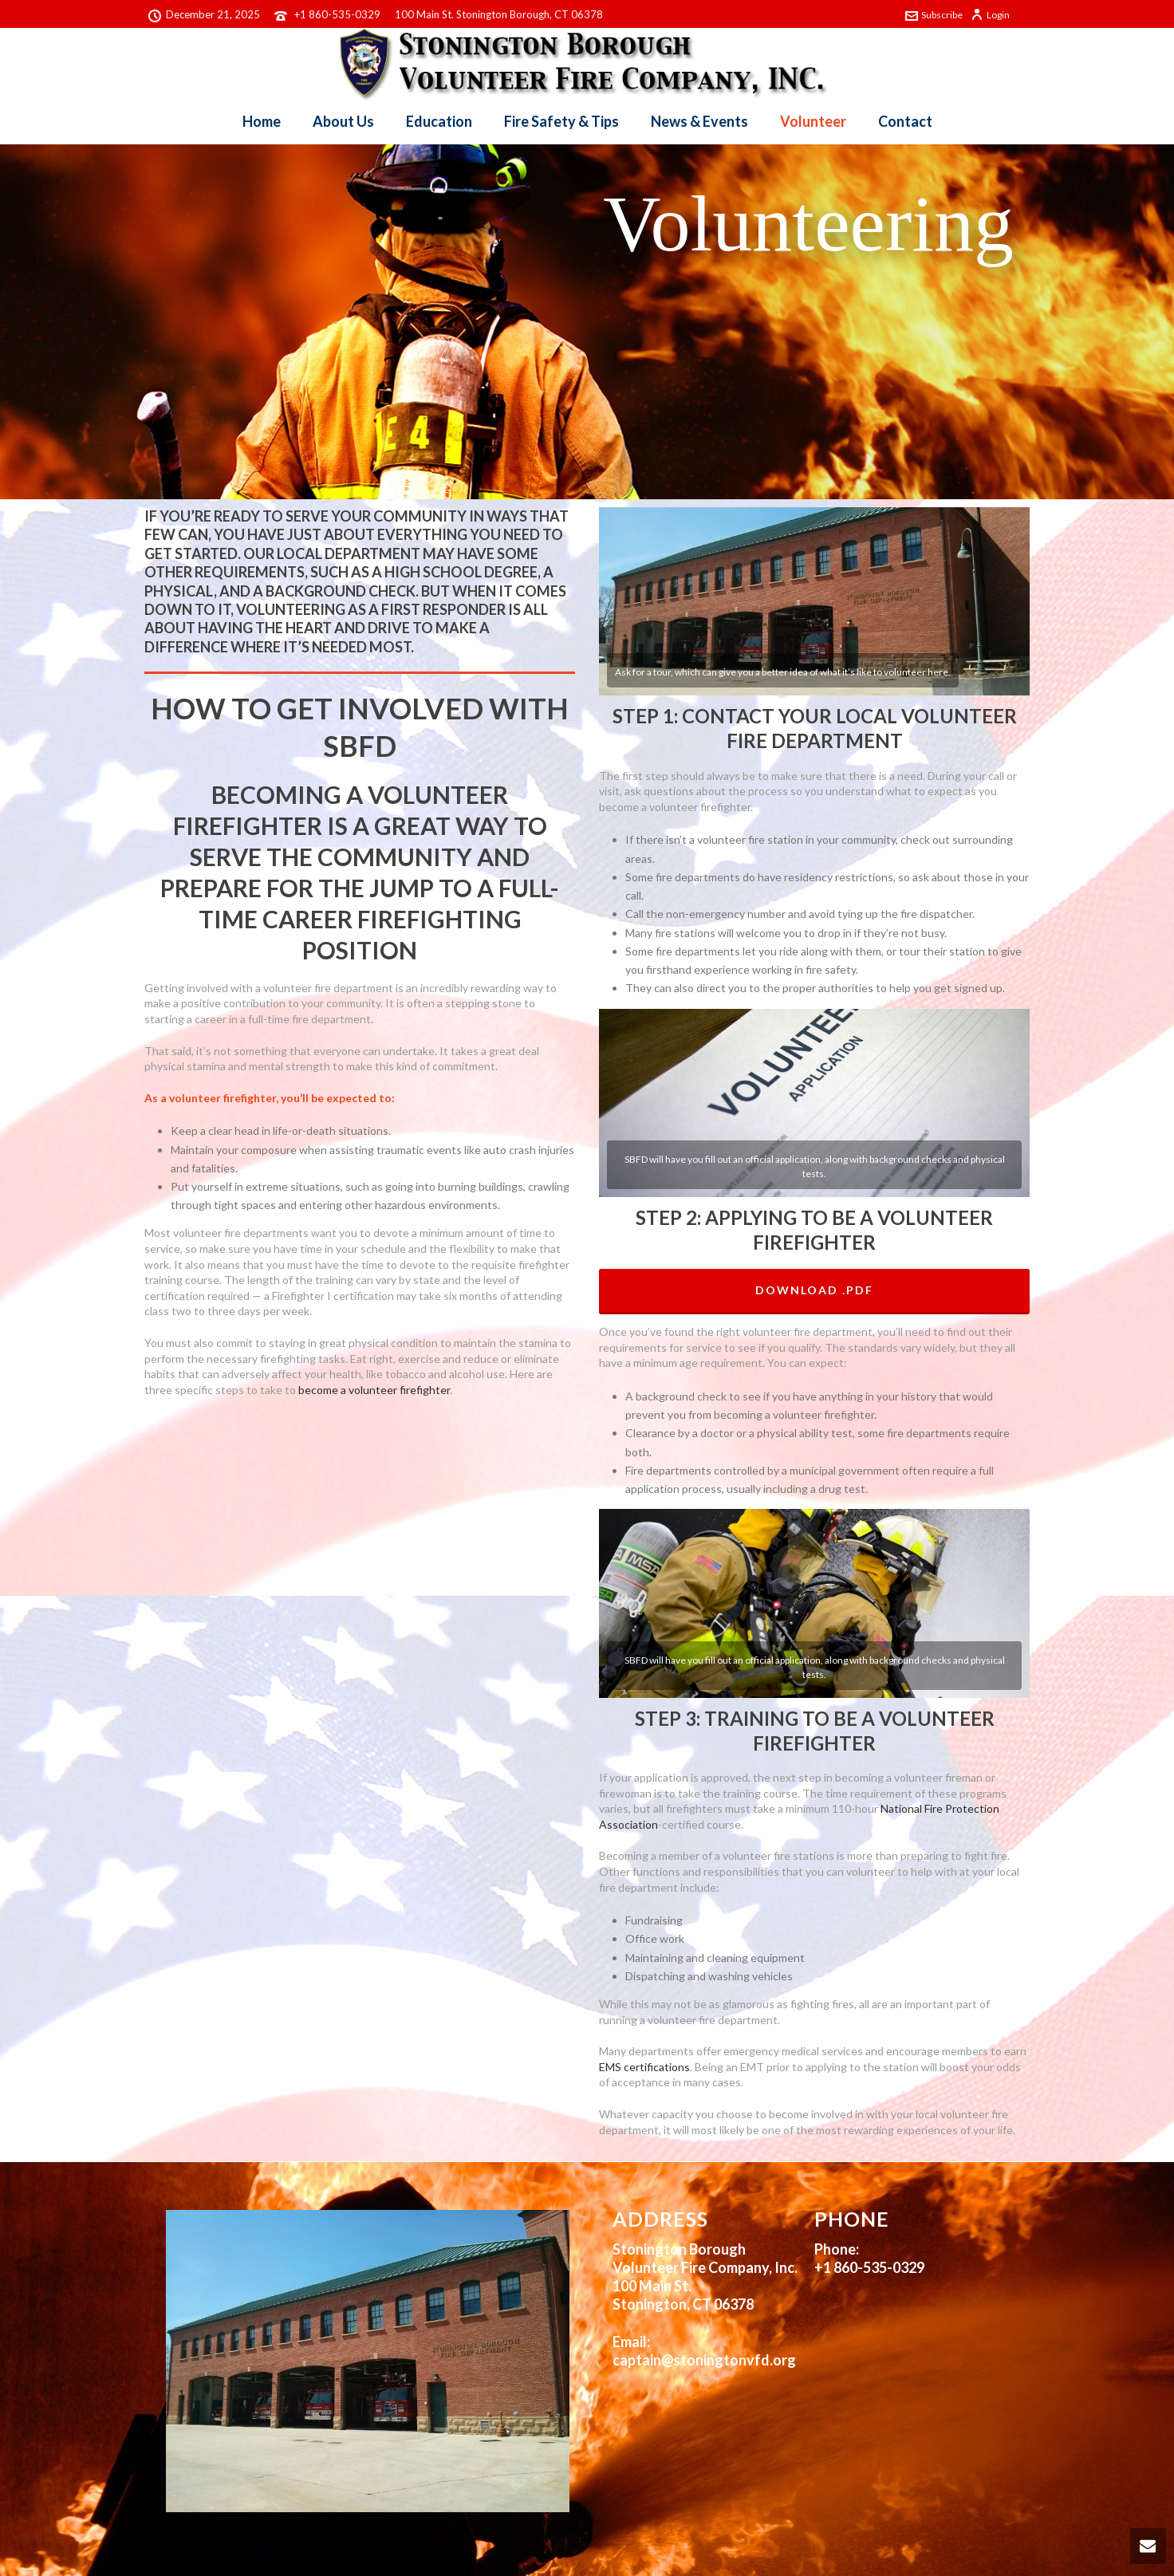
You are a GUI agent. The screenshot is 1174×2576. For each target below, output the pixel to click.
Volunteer (813, 121)
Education (439, 121)
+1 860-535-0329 (337, 14)
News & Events (699, 121)
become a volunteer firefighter (374, 1389)
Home (261, 121)
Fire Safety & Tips (561, 121)
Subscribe (934, 15)
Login (990, 15)
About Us (343, 121)
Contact (905, 121)
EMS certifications (644, 2067)
